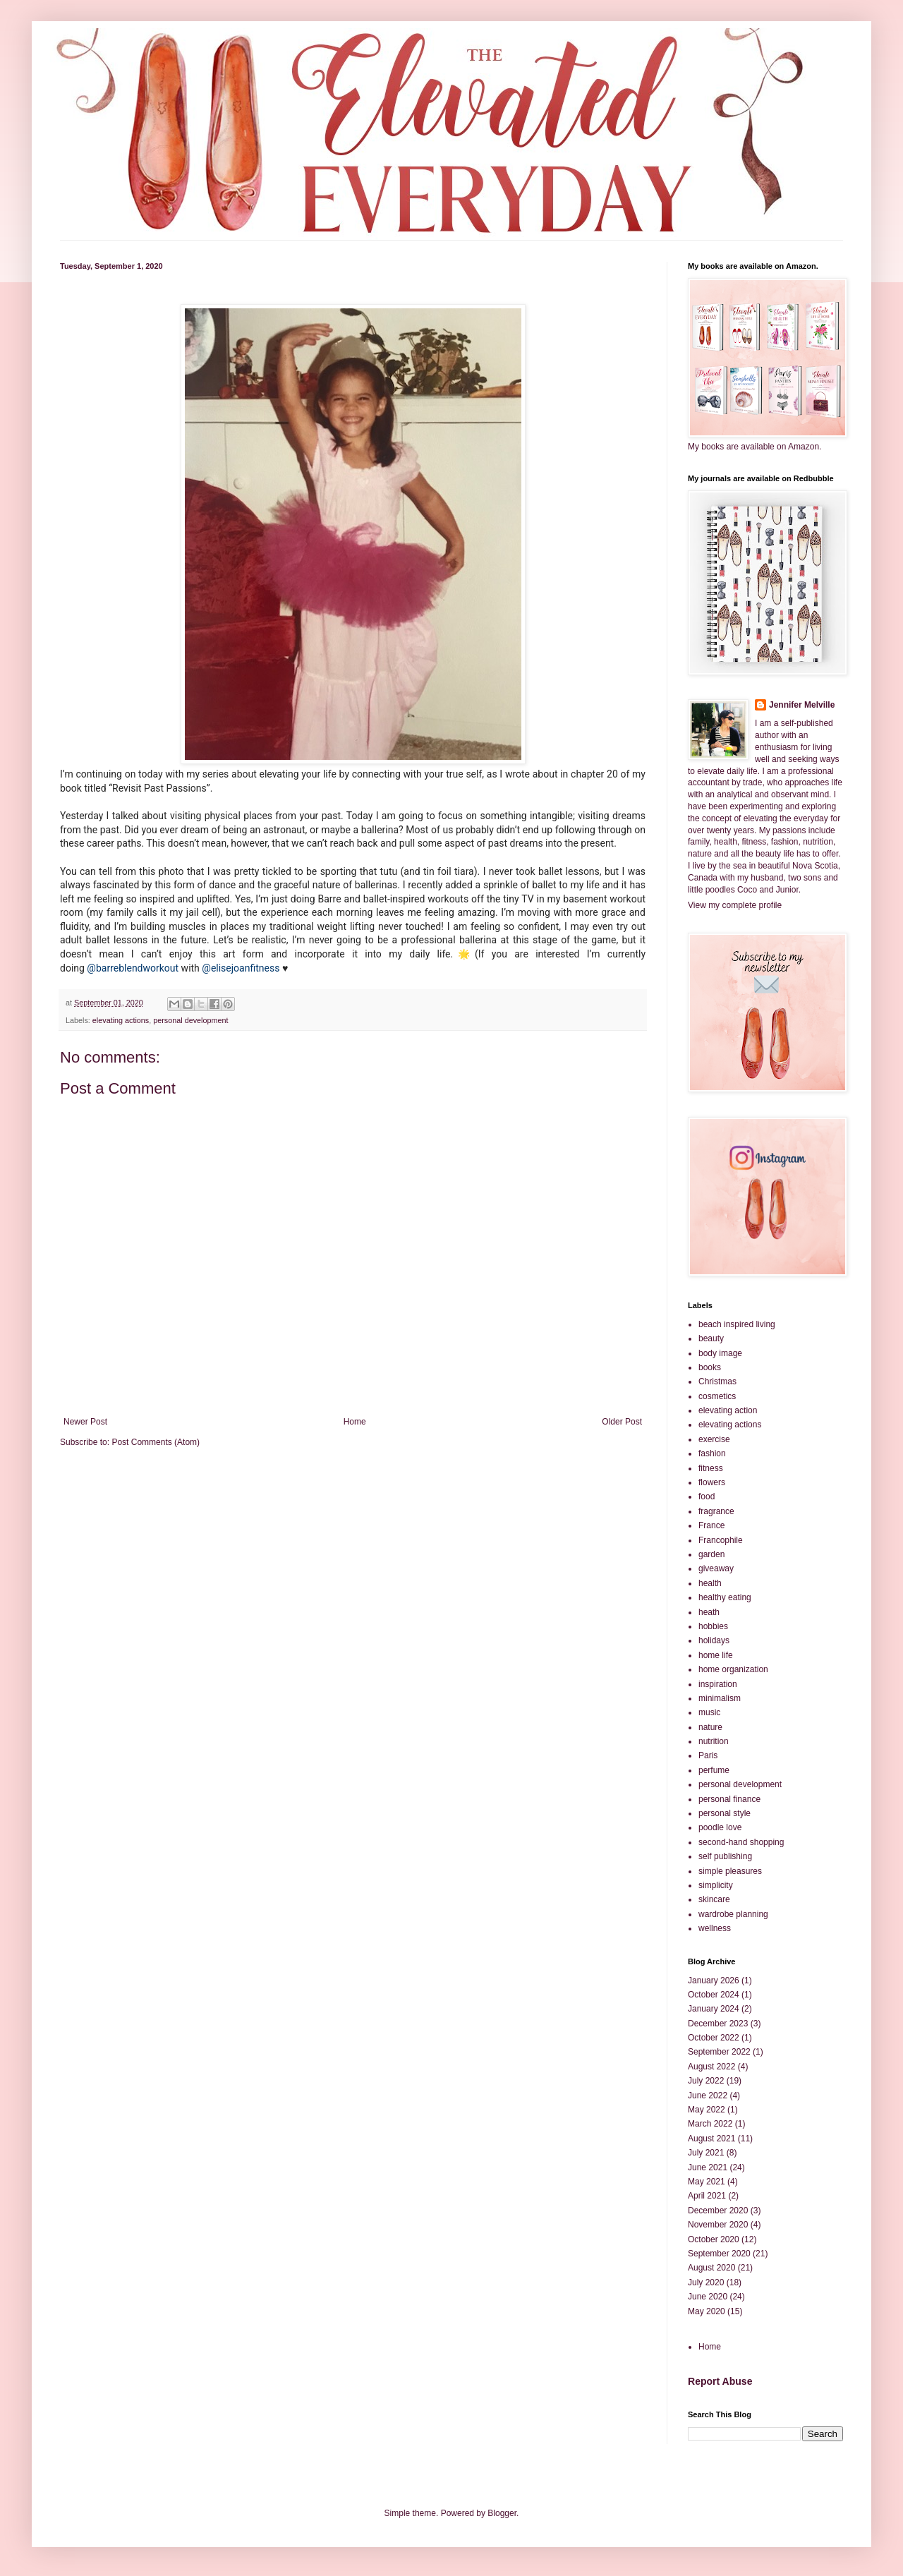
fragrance (716, 1511)
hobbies (713, 1626)
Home (355, 1422)
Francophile (720, 1540)
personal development (190, 1020)
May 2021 (706, 2182)
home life (715, 1655)
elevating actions (120, 1020)
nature (710, 1727)
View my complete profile (735, 905)
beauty (711, 1338)
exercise (714, 1439)
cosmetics (717, 1396)
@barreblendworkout (132, 968)
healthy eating (724, 1597)
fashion (712, 1453)
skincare (714, 1899)
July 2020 (706, 2282)
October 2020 (713, 2239)
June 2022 (707, 2095)
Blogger (501, 2513)
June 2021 (707, 2167)
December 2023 (718, 2023)
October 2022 (713, 2038)
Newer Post (85, 1422)
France (711, 1525)
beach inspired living (736, 1324)
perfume (713, 1770)
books (709, 1367)
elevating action (727, 1410)
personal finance (729, 1799)
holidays (713, 1640)
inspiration (717, 1684)
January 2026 (713, 1980)
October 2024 (713, 1995)
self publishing (725, 1856)
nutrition (713, 1741)
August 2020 (711, 2268)
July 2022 (706, 2081)
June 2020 (707, 2297)
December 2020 (718, 2210)
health (710, 1583)
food (706, 1496)
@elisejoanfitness (240, 968)
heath (709, 1612)
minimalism (719, 1698)
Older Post (622, 1422)
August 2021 (711, 2138)
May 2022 (706, 2110)
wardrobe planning (733, 1914)
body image (720, 1353)
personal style (724, 1813)
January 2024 (713, 2009)
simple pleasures (730, 1871)
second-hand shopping (741, 1842)
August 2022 (711, 2067)
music (709, 1712)
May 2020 (706, 2311)
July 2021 (706, 2153)
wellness (714, 1928)
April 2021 (707, 2196)
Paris (707, 1755)
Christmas (717, 1381)
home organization (733, 1669)
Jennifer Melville (802, 705)
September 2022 (719, 2052)
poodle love (719, 1827)
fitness (710, 1468)
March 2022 (710, 2124)
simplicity (715, 1885)
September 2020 (719, 2253)
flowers (711, 1482)
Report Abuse (720, 2381)
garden (711, 1554)
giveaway (716, 1568)
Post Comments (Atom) (155, 1442)
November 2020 (718, 2225)
